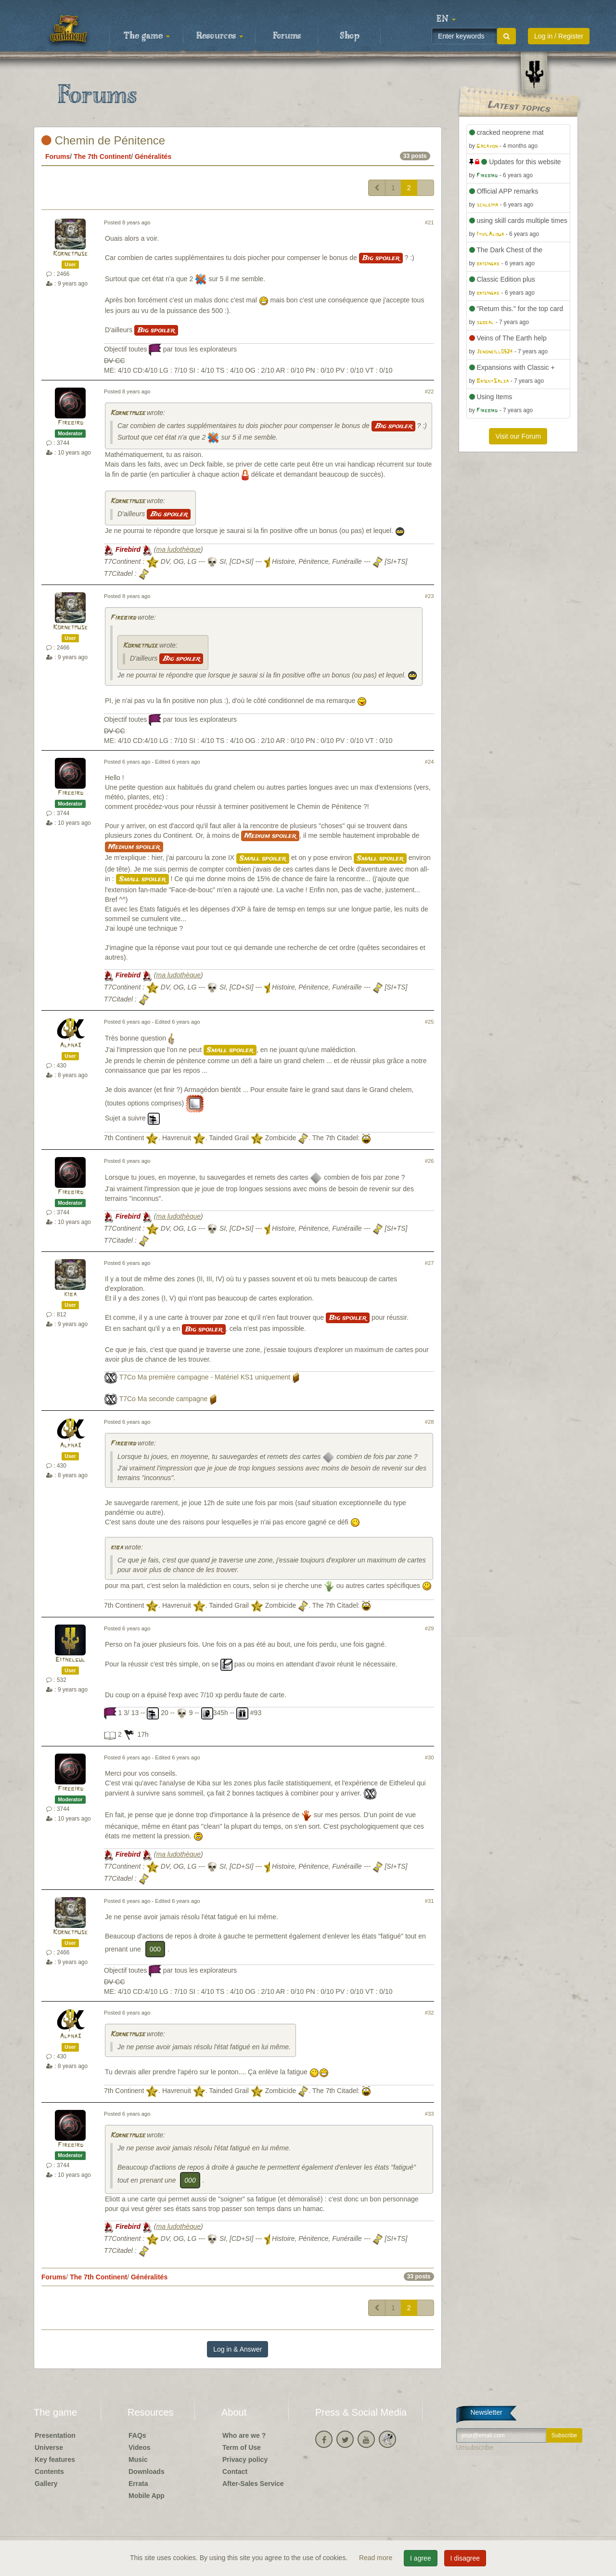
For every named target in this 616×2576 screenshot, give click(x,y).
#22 (429, 391)
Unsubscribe (475, 2447)
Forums (287, 36)
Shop (349, 36)
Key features (55, 2459)
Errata (138, 2483)
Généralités (153, 156)
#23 (429, 596)
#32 (429, 2013)
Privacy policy (245, 2459)
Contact (234, 2471)
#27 (429, 1263)
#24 (429, 762)
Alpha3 (70, 1045)
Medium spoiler (270, 836)
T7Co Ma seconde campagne (163, 1399)
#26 (429, 1161)
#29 (429, 1628)
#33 (429, 2114)
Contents (49, 2471)
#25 (429, 1022)
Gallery (46, 2483)
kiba (70, 1294)
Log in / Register (558, 36)
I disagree (465, 2558)
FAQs (137, 2435)
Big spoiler (380, 258)
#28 (429, 1422)
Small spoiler (263, 858)
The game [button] (147, 36)
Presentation (55, 2435)
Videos (139, 2447)
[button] (446, 19)
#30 (429, 1757)
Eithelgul (70, 1660)
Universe (49, 2447)
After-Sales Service (253, 2483)
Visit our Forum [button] (518, 436)
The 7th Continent (102, 156)
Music (138, 2459)
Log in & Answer (237, 2349)
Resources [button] (219, 36)
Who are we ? (244, 2435)
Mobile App (146, 2495)
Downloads (146, 2471)
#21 (429, 222)
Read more (376, 2558)
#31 (429, 1901)
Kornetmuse (70, 254)
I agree (420, 2558)
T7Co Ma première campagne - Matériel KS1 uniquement (205, 1377)
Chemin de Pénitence (103, 140)
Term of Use (241, 2447)
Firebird (70, 423)
